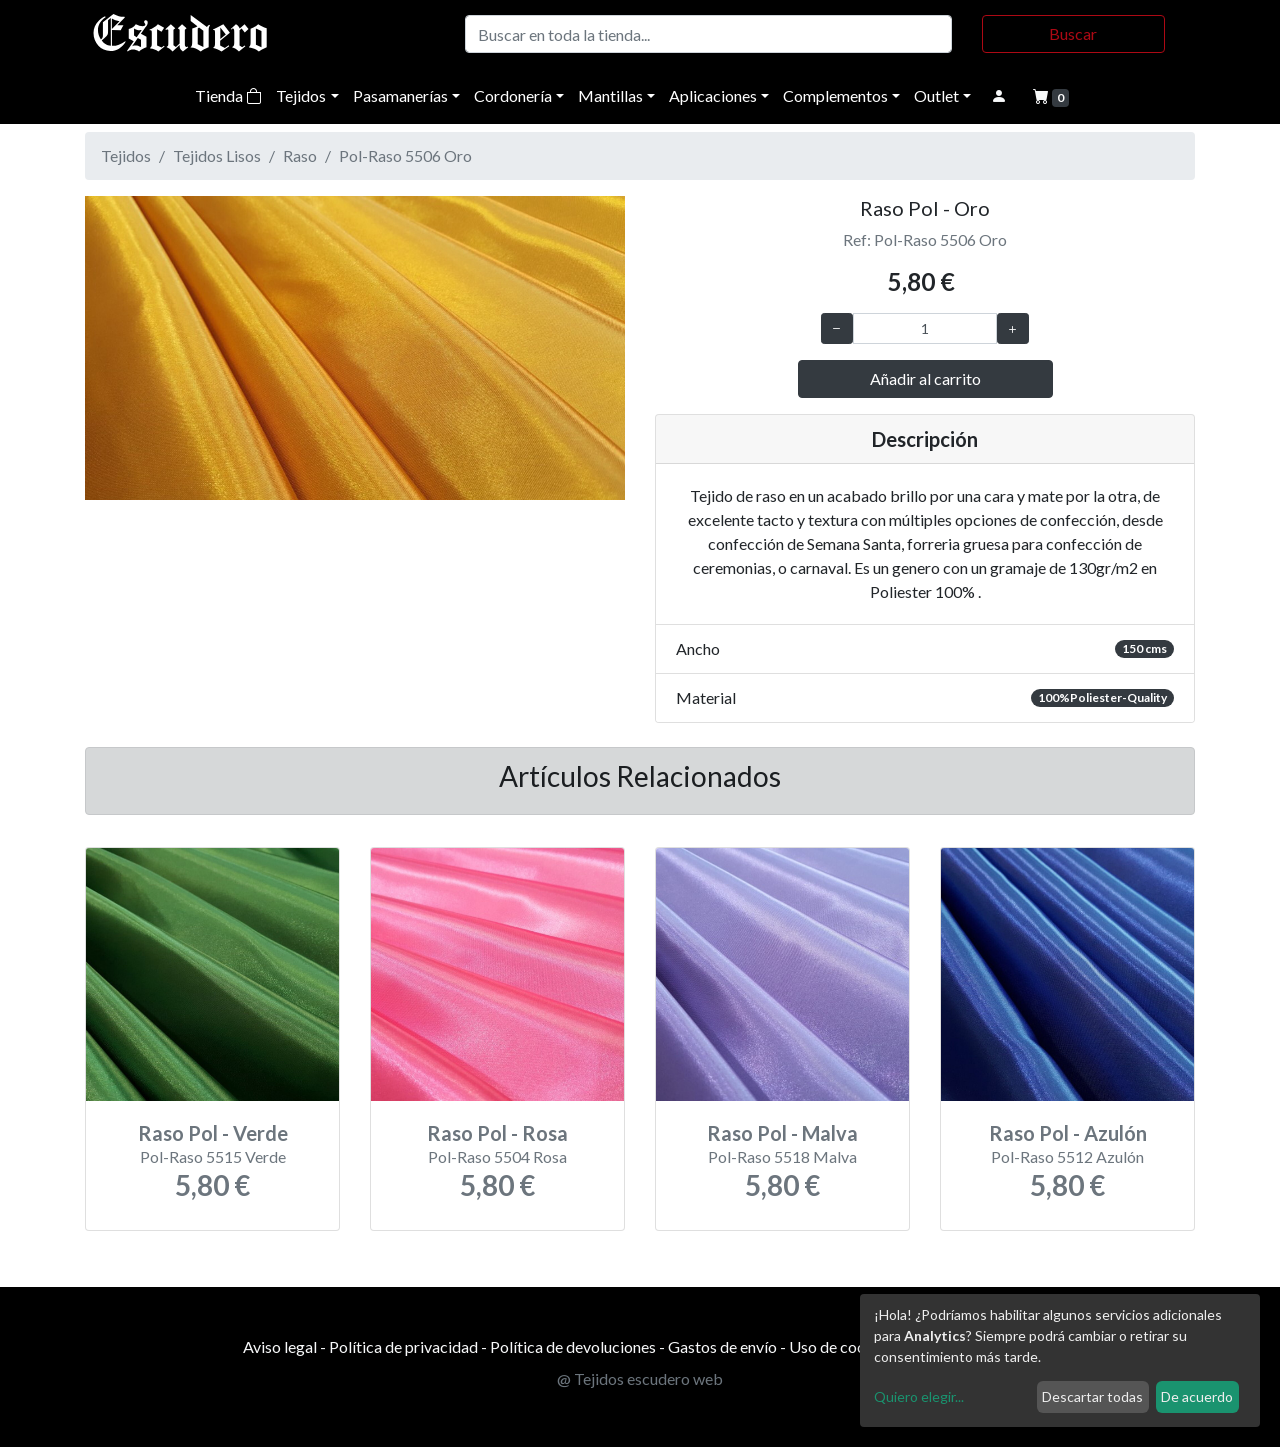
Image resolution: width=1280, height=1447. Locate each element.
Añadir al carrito (925, 378)
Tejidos (301, 95)
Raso (300, 155)
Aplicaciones (713, 95)
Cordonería (513, 95)
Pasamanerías (400, 95)
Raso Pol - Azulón (1068, 1133)
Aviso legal (280, 1346)
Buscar (1073, 33)
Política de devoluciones (573, 1346)
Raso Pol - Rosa (497, 1133)
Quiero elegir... (919, 1396)
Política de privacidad (403, 1346)
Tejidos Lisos (217, 155)
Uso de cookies (841, 1346)
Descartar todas (1092, 1396)
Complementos (835, 95)
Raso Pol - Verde (213, 1133)
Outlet (936, 95)
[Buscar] (708, 34)
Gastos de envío (722, 1346)
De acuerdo (1197, 1396)
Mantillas (610, 95)
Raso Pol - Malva (782, 1133)
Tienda (228, 95)
